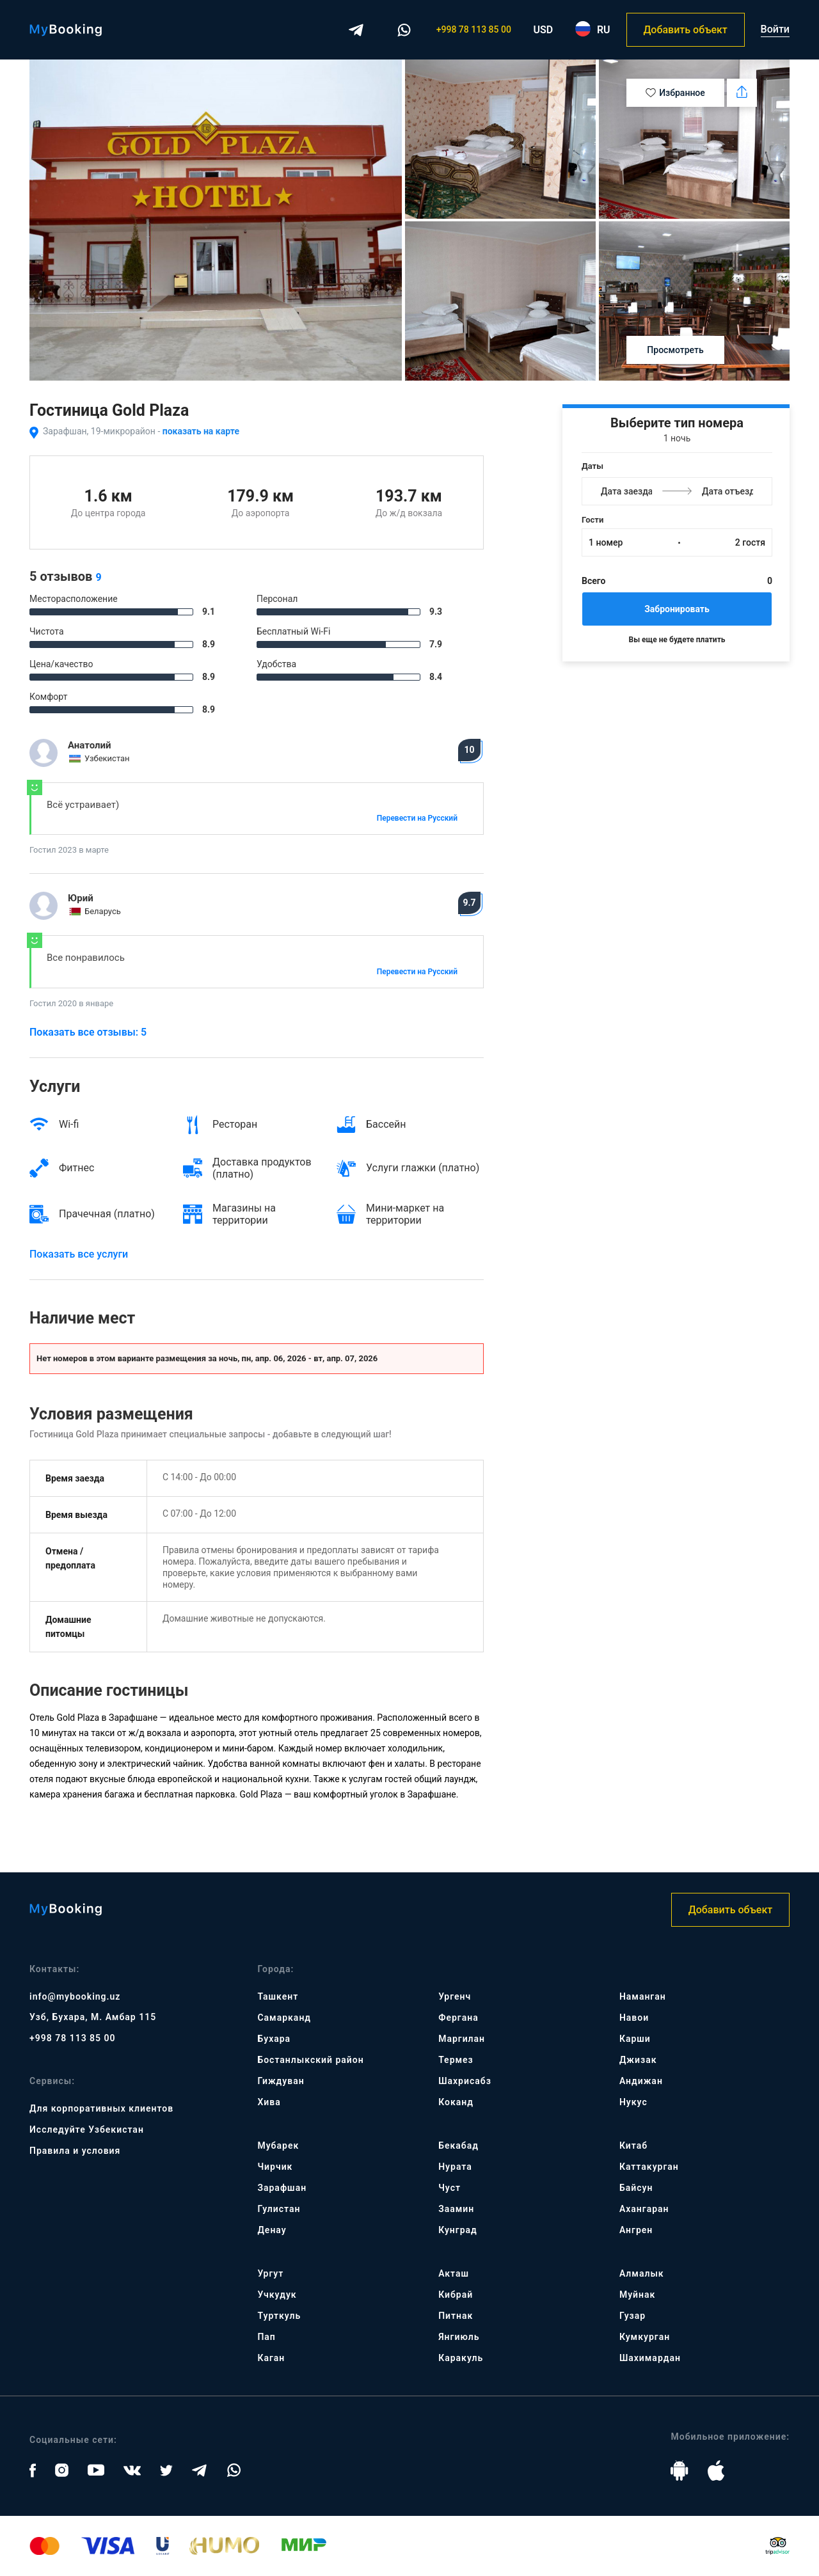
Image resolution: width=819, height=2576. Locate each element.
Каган (271, 2358)
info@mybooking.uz (74, 1996)
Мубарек (278, 2145)
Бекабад (458, 2145)
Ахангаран (644, 2209)
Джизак (638, 2060)
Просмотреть (675, 350)
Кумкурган (644, 2337)
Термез (455, 2060)
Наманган (642, 1996)
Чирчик (274, 2166)
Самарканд (284, 2017)
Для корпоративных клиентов (101, 2108)
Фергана (458, 2017)
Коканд (455, 2102)
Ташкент (277, 1996)
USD (543, 30)
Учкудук (276, 2294)
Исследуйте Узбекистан (86, 2129)
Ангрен (636, 2230)
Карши (635, 2039)
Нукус (633, 2102)
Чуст (449, 2188)
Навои (634, 2017)
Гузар (632, 2316)
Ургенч (454, 1996)
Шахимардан (650, 2358)
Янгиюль (458, 2337)
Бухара (273, 2039)
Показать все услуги (78, 1254)
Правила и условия (74, 2150)
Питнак (455, 2316)
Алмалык (641, 2273)
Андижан (641, 2081)
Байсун (636, 2188)
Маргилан (461, 2039)
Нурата (455, 2166)
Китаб (633, 2145)
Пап (266, 2337)
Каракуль (460, 2358)
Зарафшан (281, 2188)
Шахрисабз (464, 2081)
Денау (271, 2230)
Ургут (270, 2273)
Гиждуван (280, 2081)
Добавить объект (685, 30)
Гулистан (278, 2209)
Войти (775, 29)
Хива (268, 2102)
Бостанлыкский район (310, 2060)
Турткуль (279, 2316)
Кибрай (455, 2294)
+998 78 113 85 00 (473, 29)
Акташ (453, 2273)
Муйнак (637, 2294)
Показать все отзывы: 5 (88, 1032)
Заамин (456, 2209)
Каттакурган (649, 2166)
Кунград (457, 2230)
